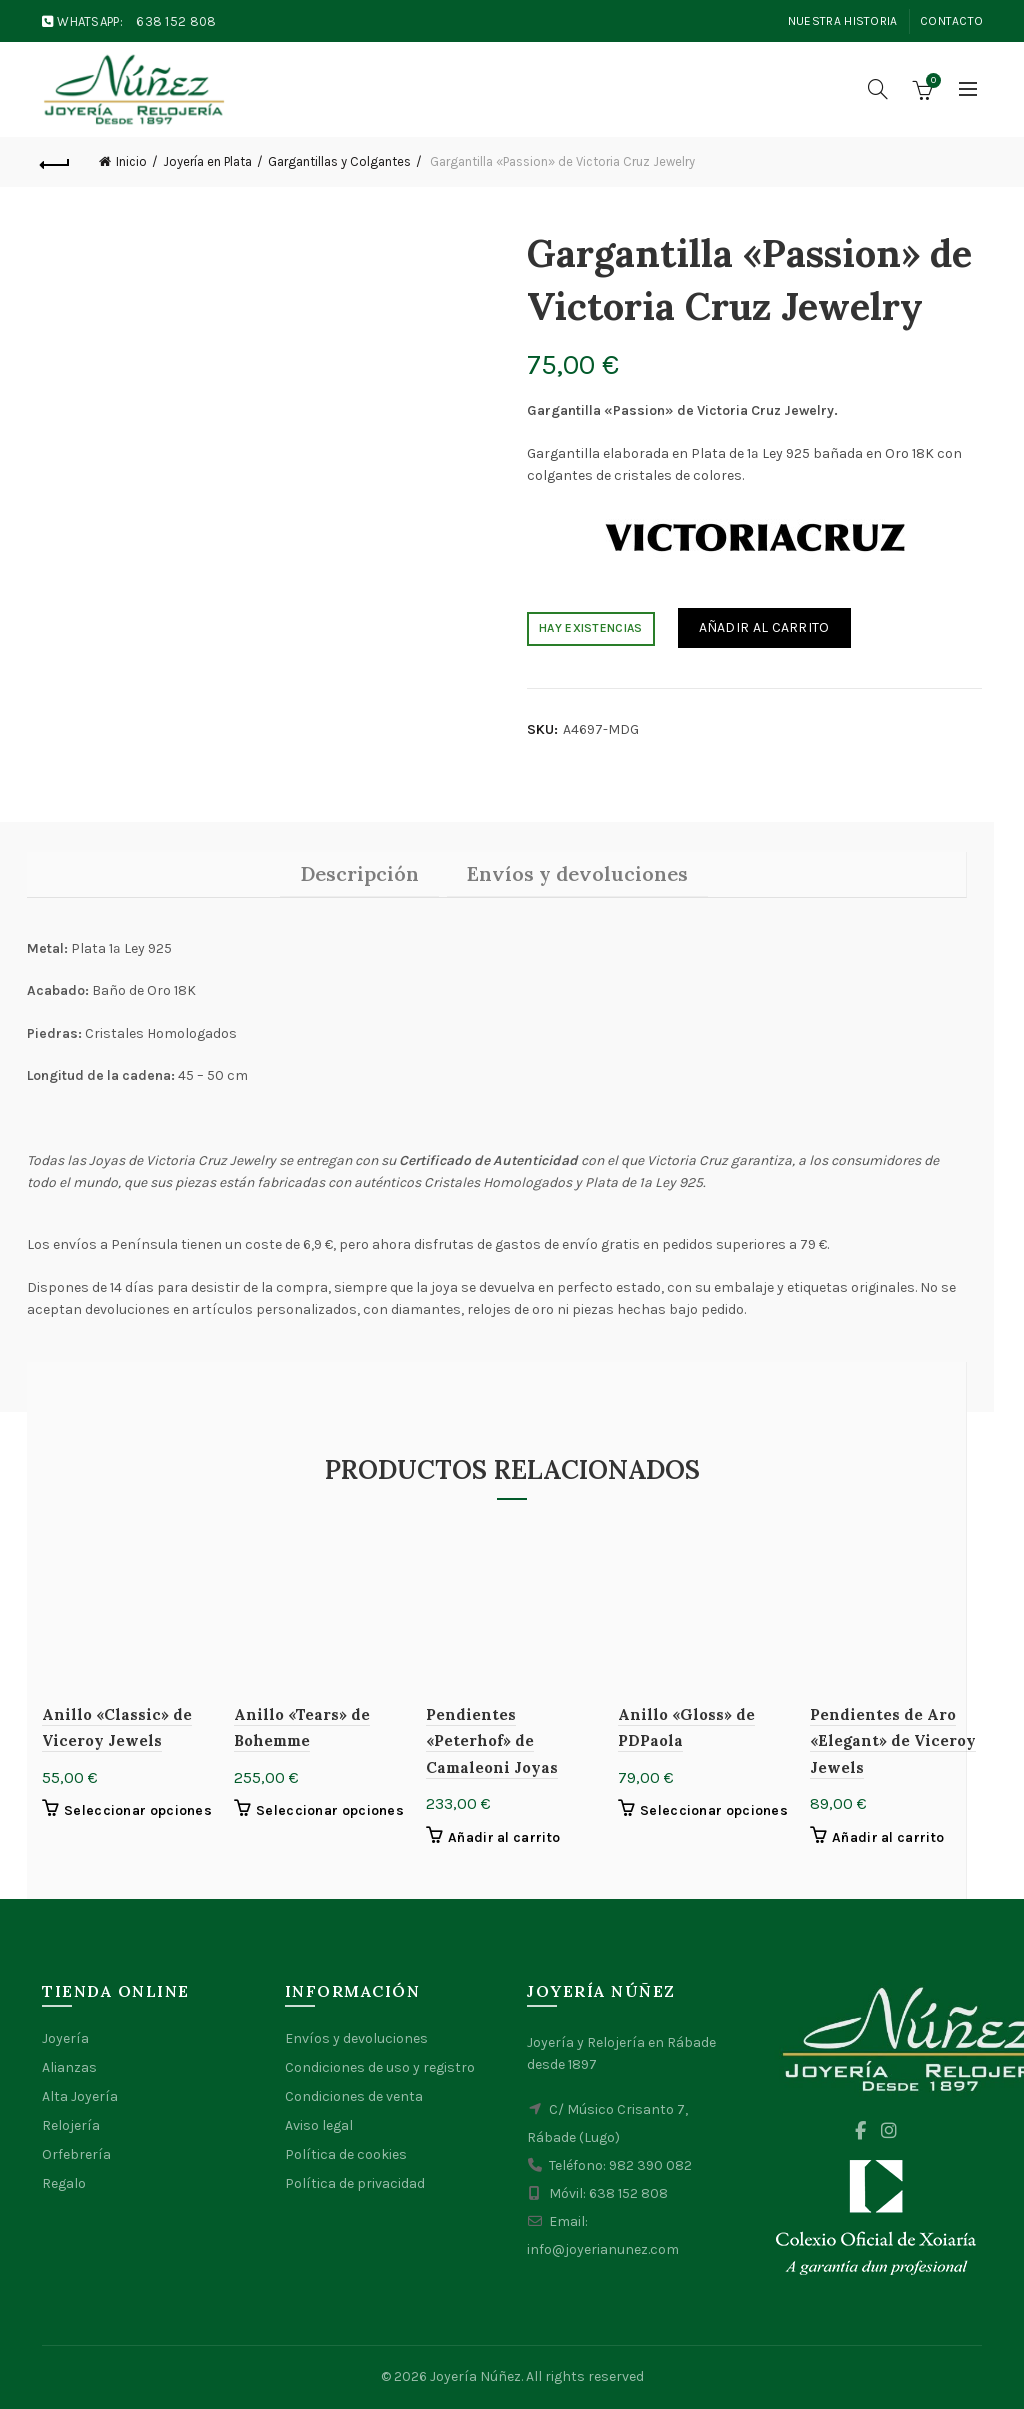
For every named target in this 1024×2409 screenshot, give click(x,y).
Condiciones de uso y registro (380, 2067)
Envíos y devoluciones (356, 2038)
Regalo (64, 2183)
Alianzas (69, 2067)
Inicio (131, 161)
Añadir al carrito (764, 627)
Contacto (951, 21)
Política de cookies (346, 2154)
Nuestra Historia (843, 21)
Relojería (71, 2125)
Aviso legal (319, 2125)
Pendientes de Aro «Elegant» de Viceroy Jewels (893, 1741)
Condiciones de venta (354, 2096)
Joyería (65, 2038)
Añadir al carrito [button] (504, 1837)
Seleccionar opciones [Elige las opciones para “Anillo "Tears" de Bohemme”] (330, 1810)
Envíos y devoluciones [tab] (577, 873)
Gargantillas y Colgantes (339, 161)
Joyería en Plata (207, 161)
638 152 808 (176, 21)
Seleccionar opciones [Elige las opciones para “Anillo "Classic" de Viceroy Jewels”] (138, 1810)
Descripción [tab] (359, 873)
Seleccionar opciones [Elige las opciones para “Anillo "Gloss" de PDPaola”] (714, 1810)
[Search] (878, 89)
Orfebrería (76, 2154)
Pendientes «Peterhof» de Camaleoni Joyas (492, 1741)
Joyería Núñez (475, 2376)
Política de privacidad (355, 2183)
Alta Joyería (80, 2096)
